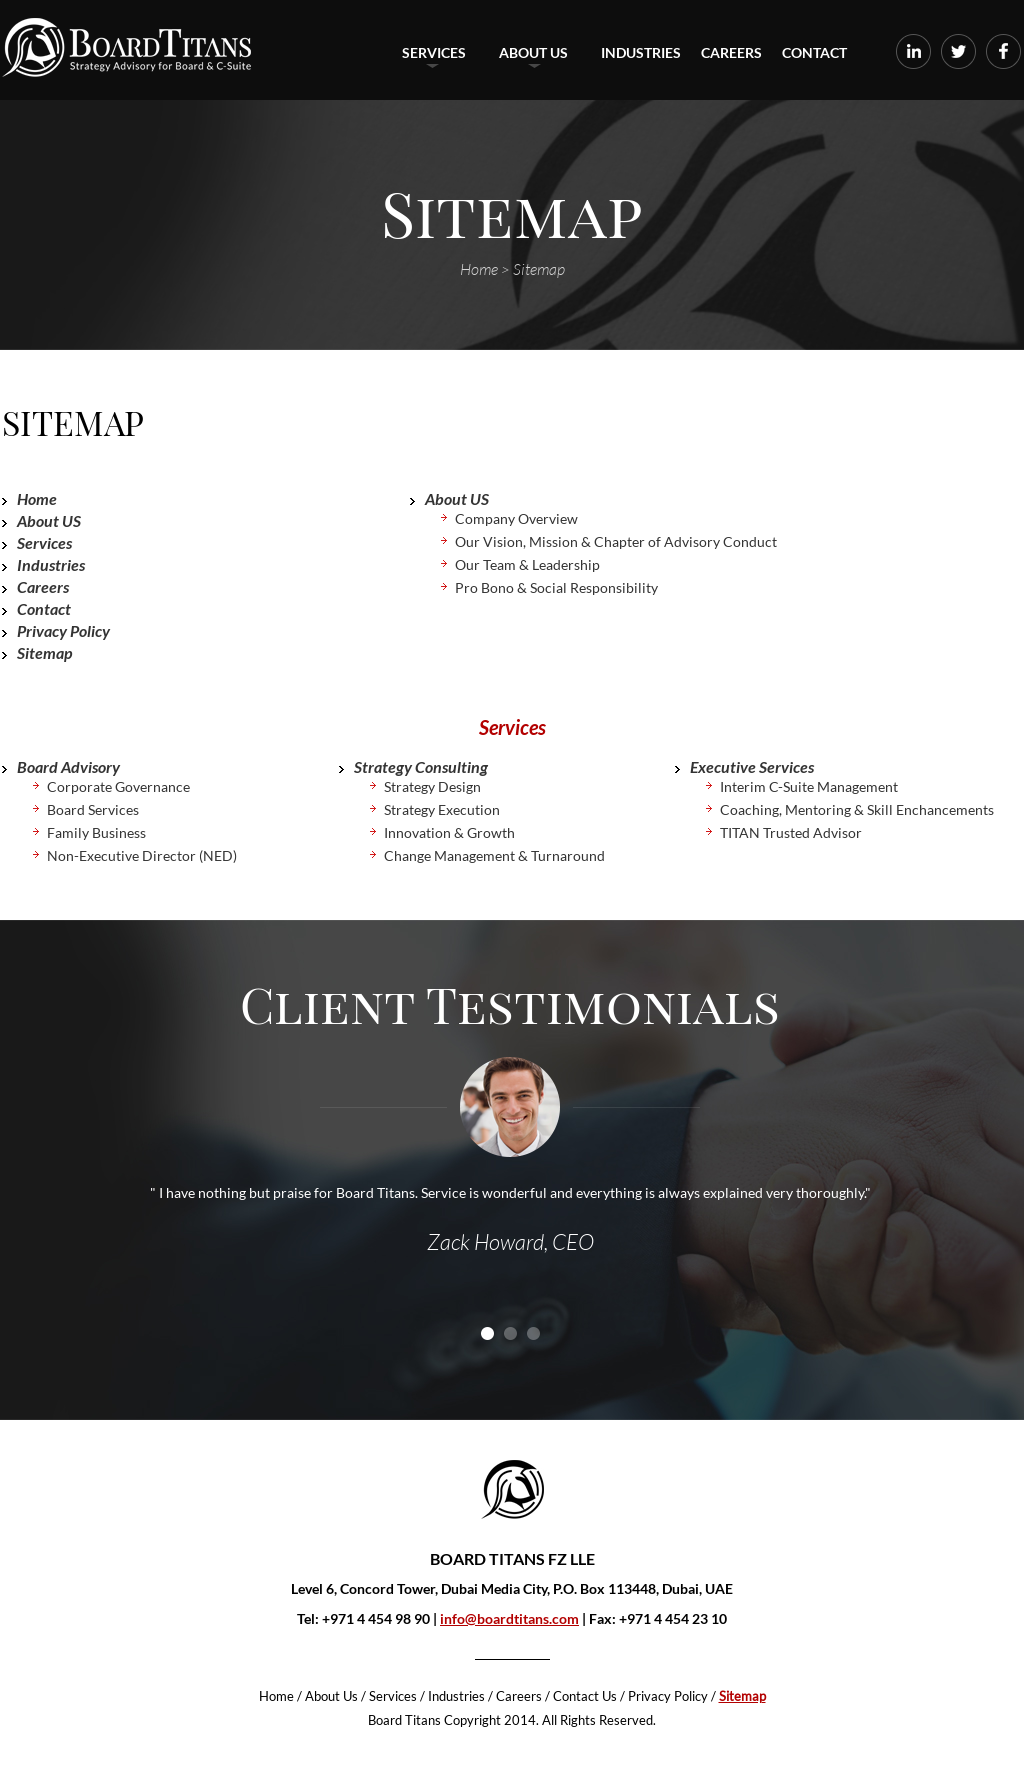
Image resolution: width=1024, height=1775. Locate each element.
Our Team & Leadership (527, 564)
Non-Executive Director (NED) (142, 855)
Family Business (96, 832)
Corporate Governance (118, 786)
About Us (331, 1696)
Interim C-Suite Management (809, 786)
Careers (731, 52)
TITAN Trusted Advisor (791, 832)
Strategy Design (432, 786)
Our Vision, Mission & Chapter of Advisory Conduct (616, 541)
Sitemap (44, 652)
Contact (814, 52)
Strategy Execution (442, 809)
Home (37, 498)
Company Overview (516, 518)
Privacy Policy (63, 630)
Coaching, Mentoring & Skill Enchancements (857, 809)
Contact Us (585, 1696)
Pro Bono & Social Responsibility (556, 587)
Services (434, 56)
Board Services (93, 809)
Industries (641, 52)
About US (533, 56)
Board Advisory (68, 766)
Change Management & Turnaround (494, 855)
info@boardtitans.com (509, 1618)
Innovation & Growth (449, 832)
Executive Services (752, 766)
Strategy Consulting (421, 766)
